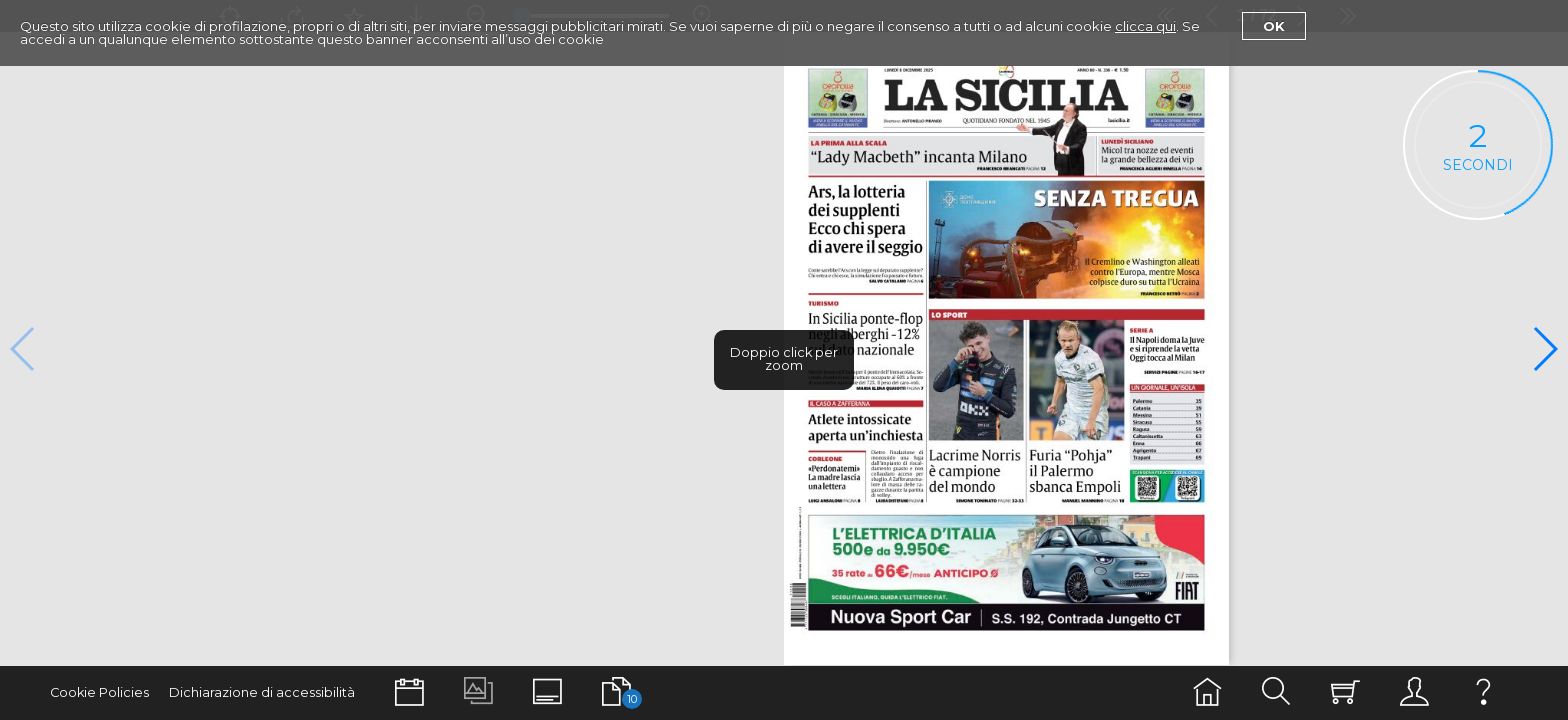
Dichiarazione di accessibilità (262, 692)
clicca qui (1145, 26)
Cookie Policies (99, 692)
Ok (1274, 26)
